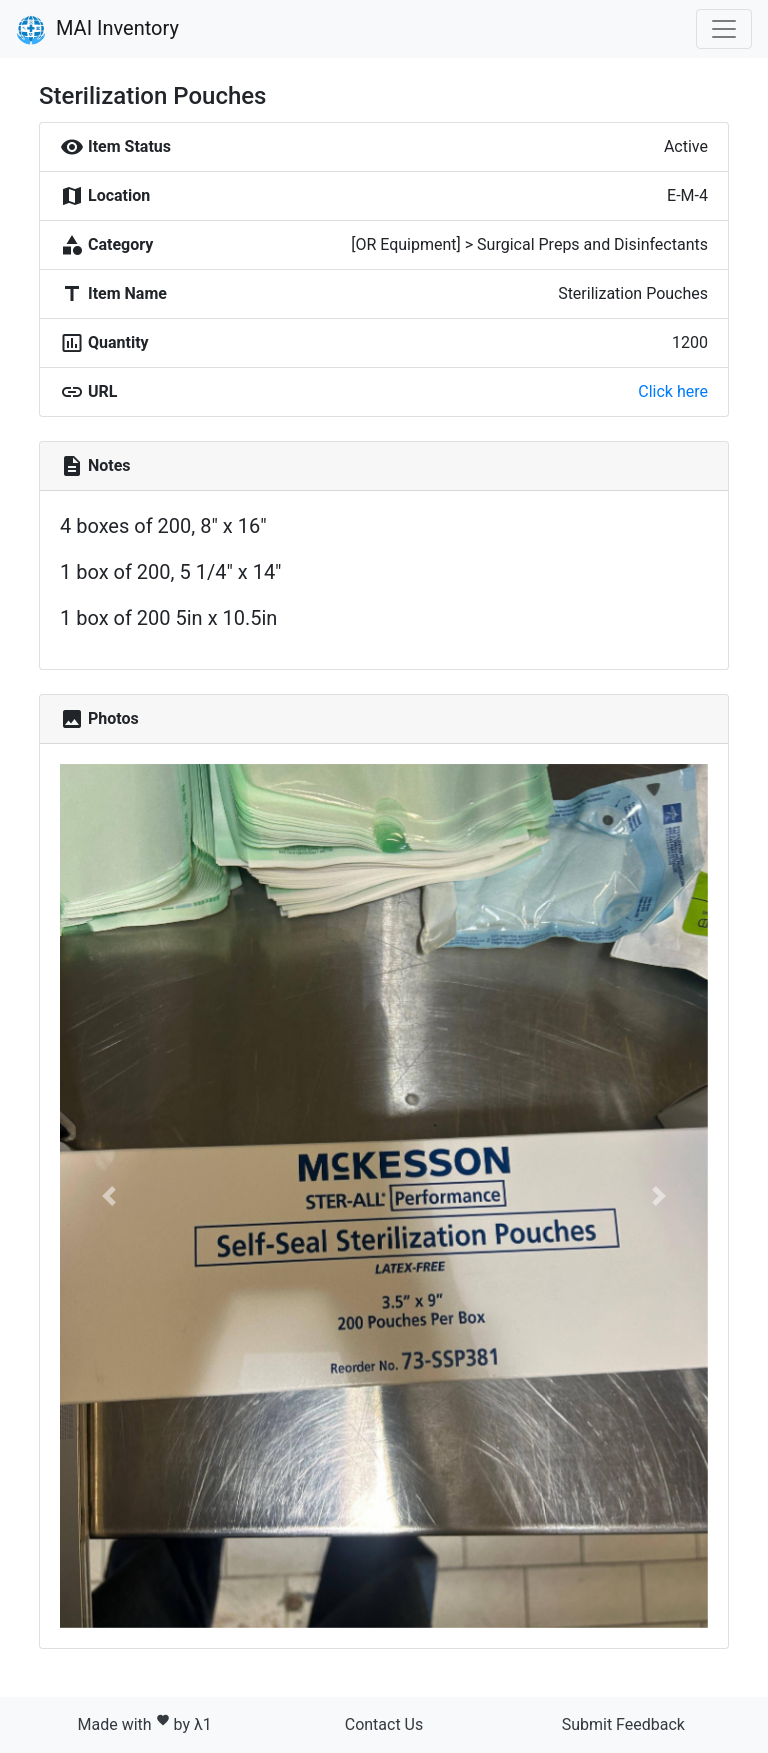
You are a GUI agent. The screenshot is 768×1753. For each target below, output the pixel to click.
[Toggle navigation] (724, 29)
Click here (673, 391)
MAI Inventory (97, 30)
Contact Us (384, 1724)
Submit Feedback (623, 1724)
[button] (108, 1196)
